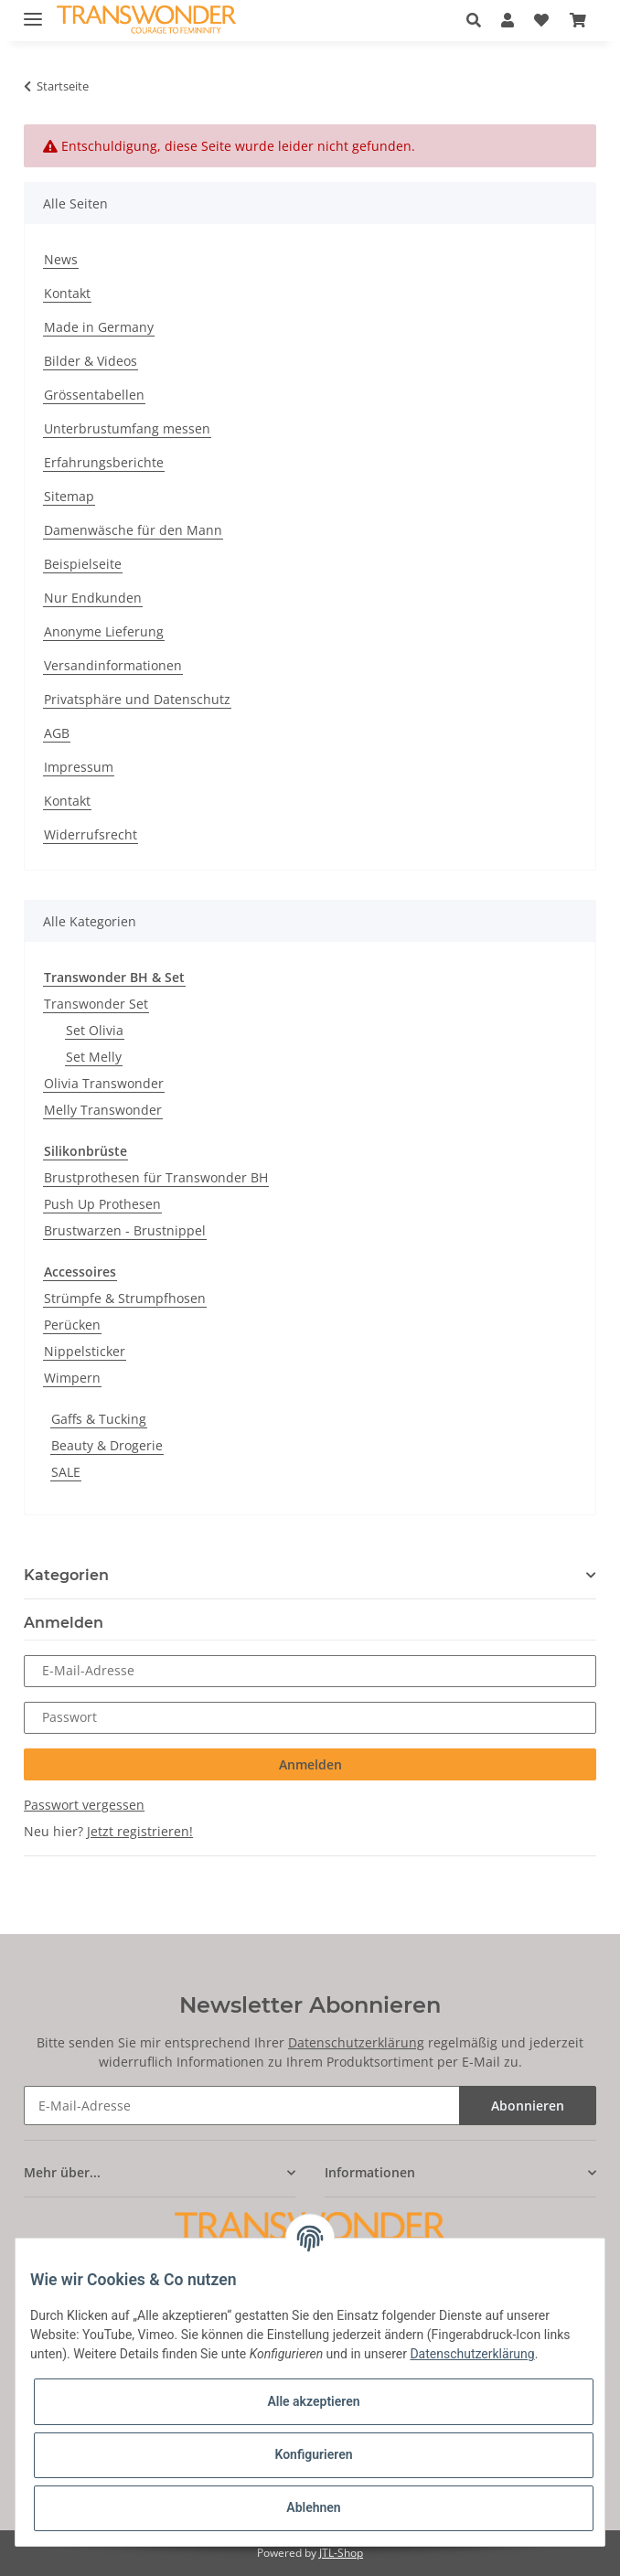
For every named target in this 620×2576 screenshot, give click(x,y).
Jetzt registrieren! (140, 1831)
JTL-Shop (341, 2552)
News (61, 259)
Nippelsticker (84, 1351)
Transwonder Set (96, 1003)
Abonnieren (527, 2105)
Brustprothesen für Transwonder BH (156, 1177)
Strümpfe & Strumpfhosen (125, 1298)
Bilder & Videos (90, 360)
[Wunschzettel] (541, 20)
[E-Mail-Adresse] (242, 2105)
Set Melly (94, 1056)
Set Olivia (94, 1030)
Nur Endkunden (93, 597)
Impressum (78, 766)
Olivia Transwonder (104, 1083)
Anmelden (310, 1764)
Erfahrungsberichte (104, 462)
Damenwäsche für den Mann (133, 530)
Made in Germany (99, 327)
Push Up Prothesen (102, 1204)
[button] (478, 20)
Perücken (72, 1324)
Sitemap (69, 496)
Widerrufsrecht (90, 834)
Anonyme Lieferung (104, 631)
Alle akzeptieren (313, 2401)
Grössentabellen (94, 394)
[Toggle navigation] (33, 11)
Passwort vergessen (84, 1804)
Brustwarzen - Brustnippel (125, 1230)
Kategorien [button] (66, 1575)
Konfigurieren (313, 2454)
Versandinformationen (113, 665)
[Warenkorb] (577, 20)
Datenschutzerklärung (356, 2042)
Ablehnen (313, 2507)
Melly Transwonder (103, 1109)
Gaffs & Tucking (98, 1418)
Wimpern (72, 1377)
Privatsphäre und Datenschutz (137, 699)
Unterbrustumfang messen (127, 428)
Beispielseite (83, 563)
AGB (56, 733)
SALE (65, 1471)
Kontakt (67, 293)
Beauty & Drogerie (107, 1445)
